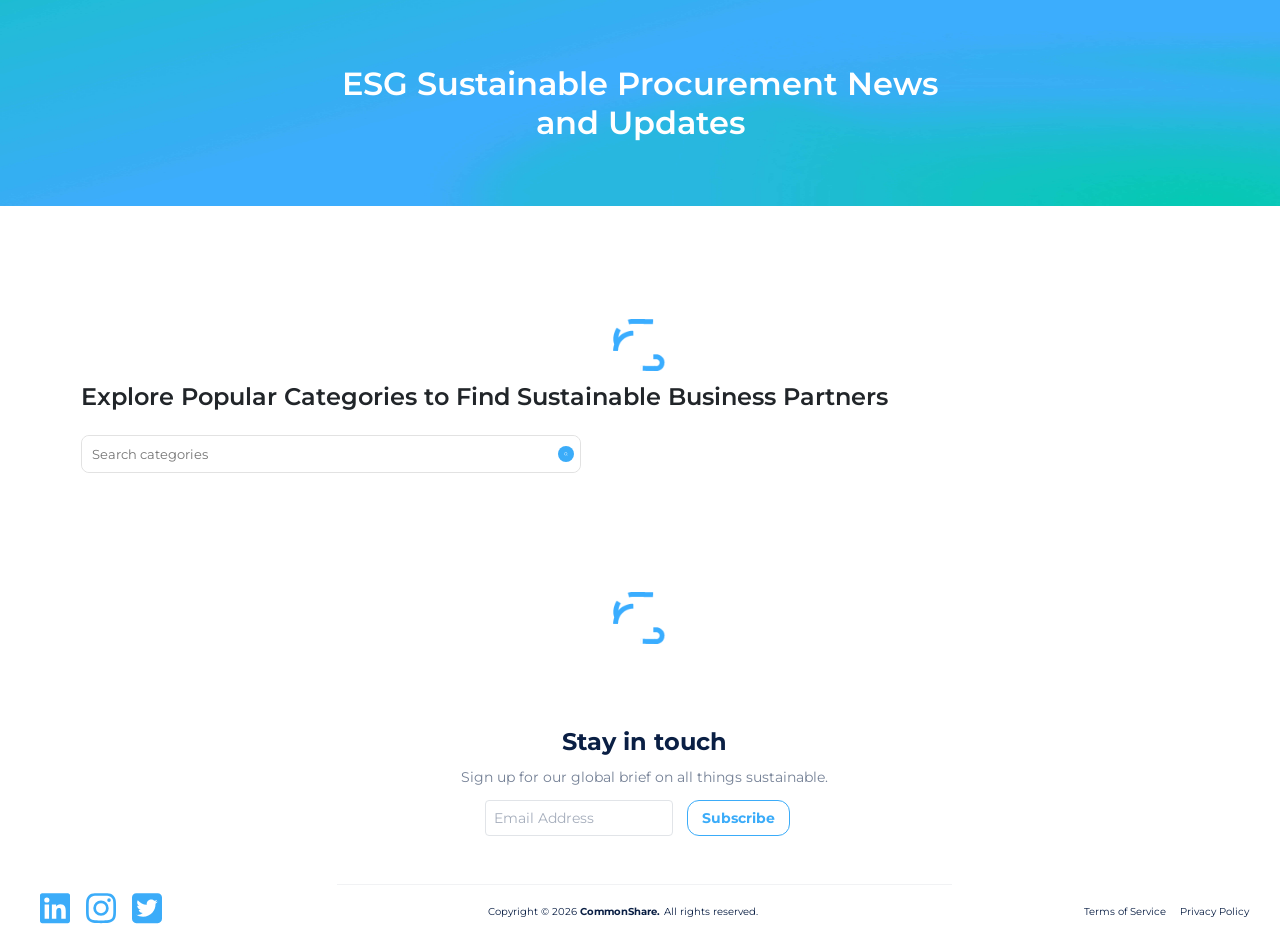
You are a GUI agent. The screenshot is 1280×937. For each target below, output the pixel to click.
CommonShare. (618, 911)
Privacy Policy (1214, 911)
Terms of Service (1125, 911)
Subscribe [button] (738, 818)
